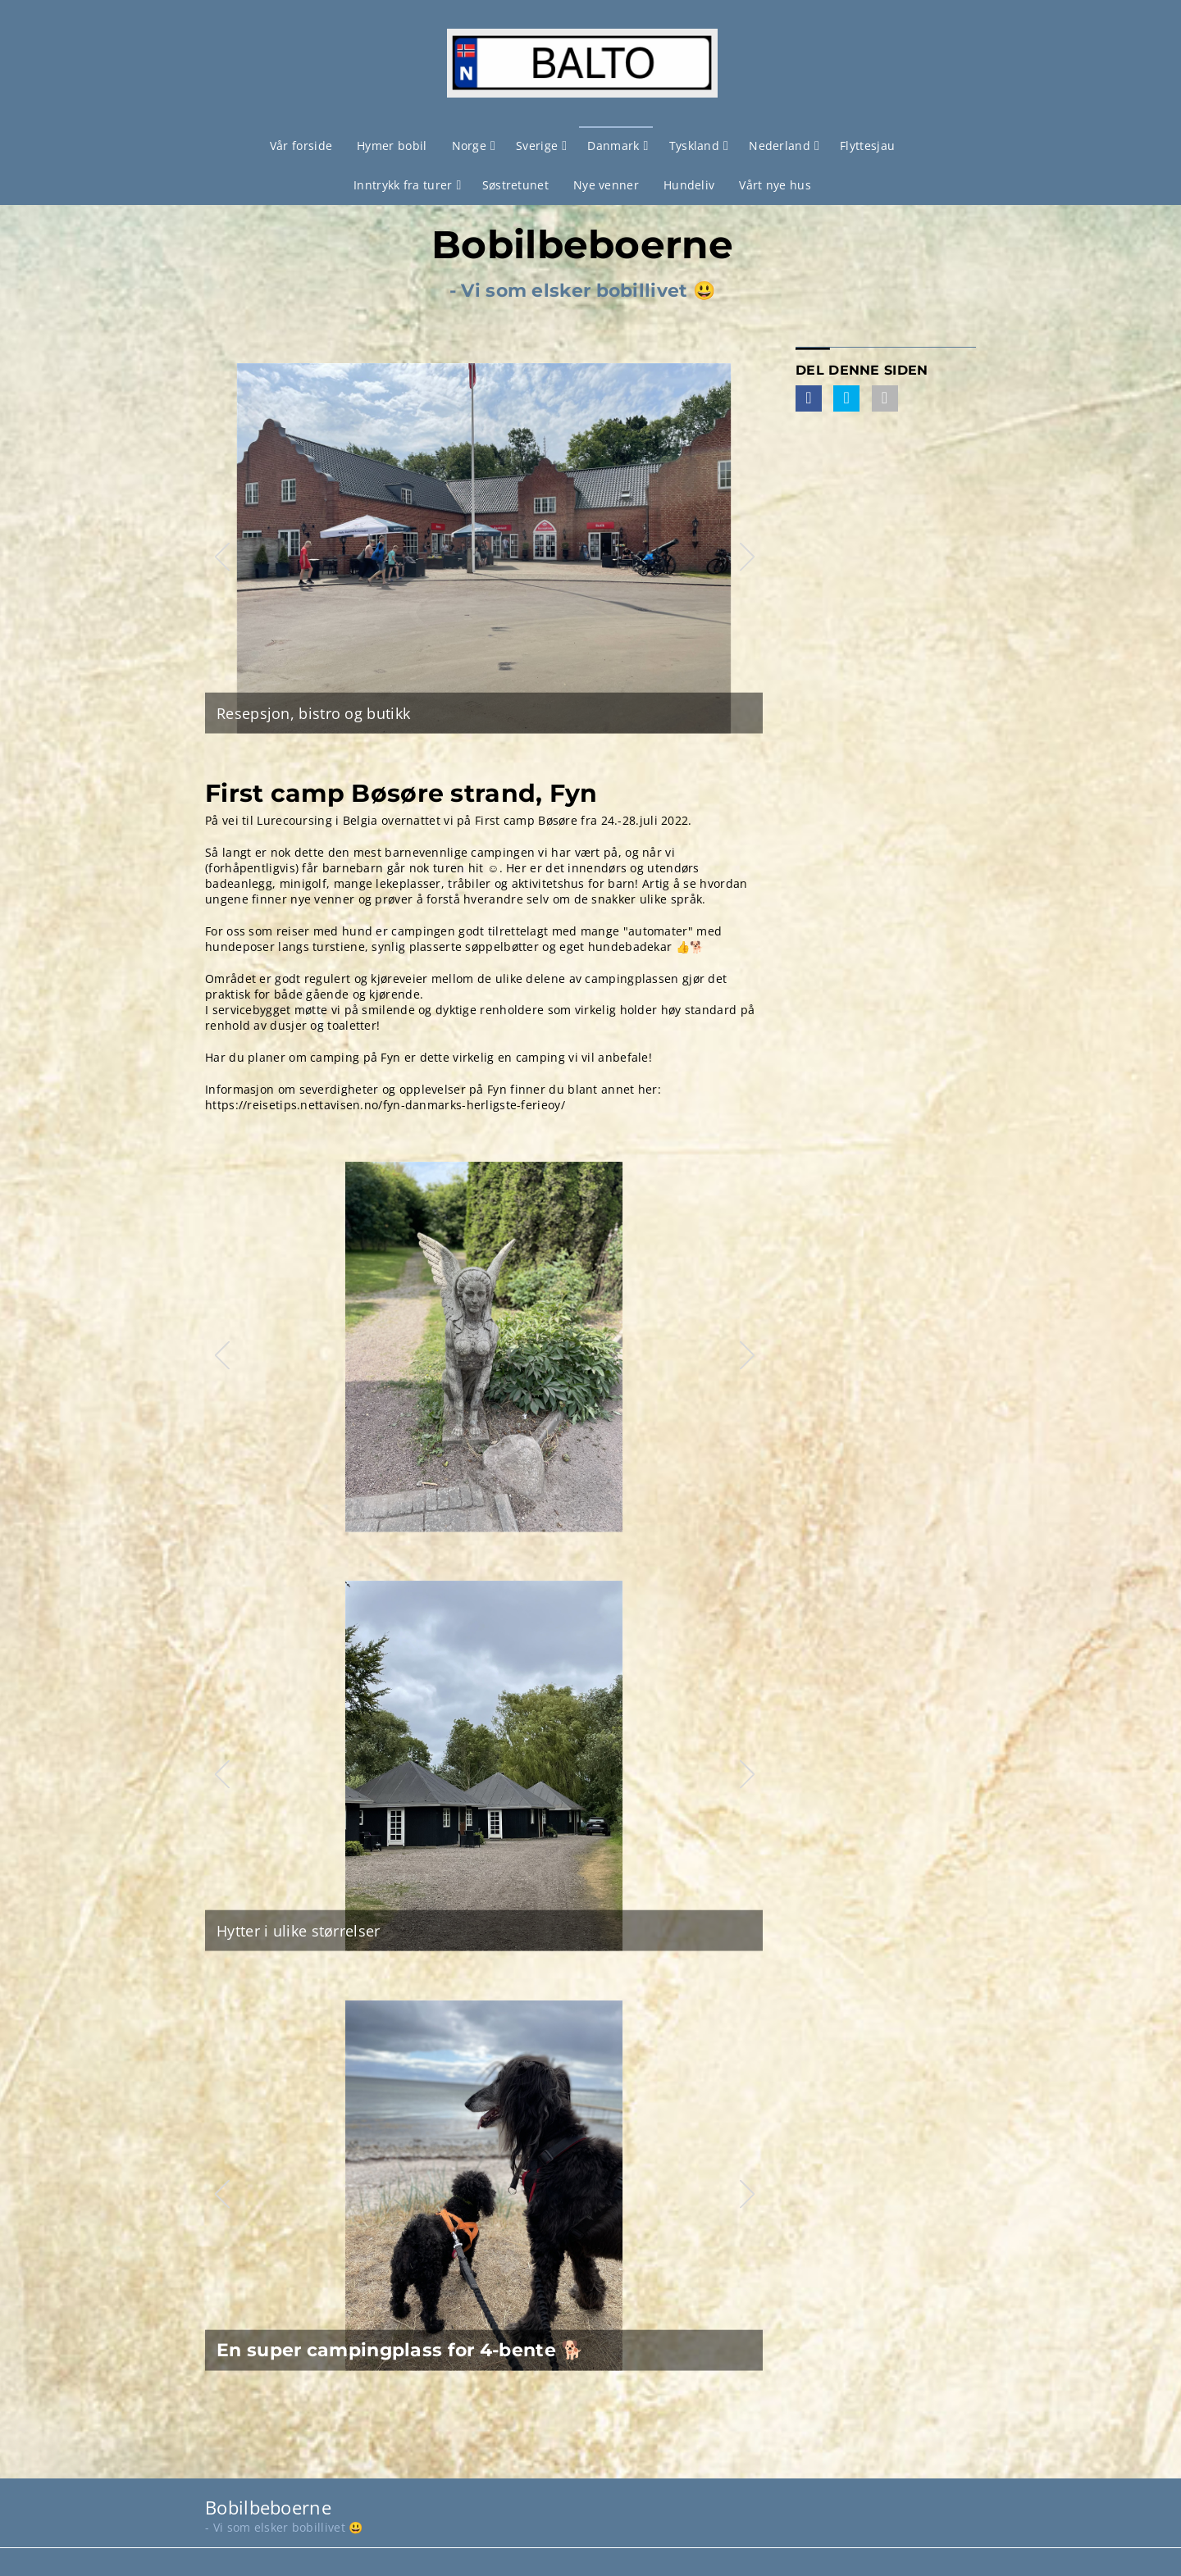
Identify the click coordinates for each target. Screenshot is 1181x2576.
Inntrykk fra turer (402, 185)
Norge (469, 145)
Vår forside (301, 145)
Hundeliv (688, 185)
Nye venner (606, 185)
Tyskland (694, 145)
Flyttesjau (867, 145)
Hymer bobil (391, 145)
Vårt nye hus (775, 185)
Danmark (613, 145)
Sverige (537, 145)
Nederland (779, 145)
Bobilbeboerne (582, 244)
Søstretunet (515, 185)
